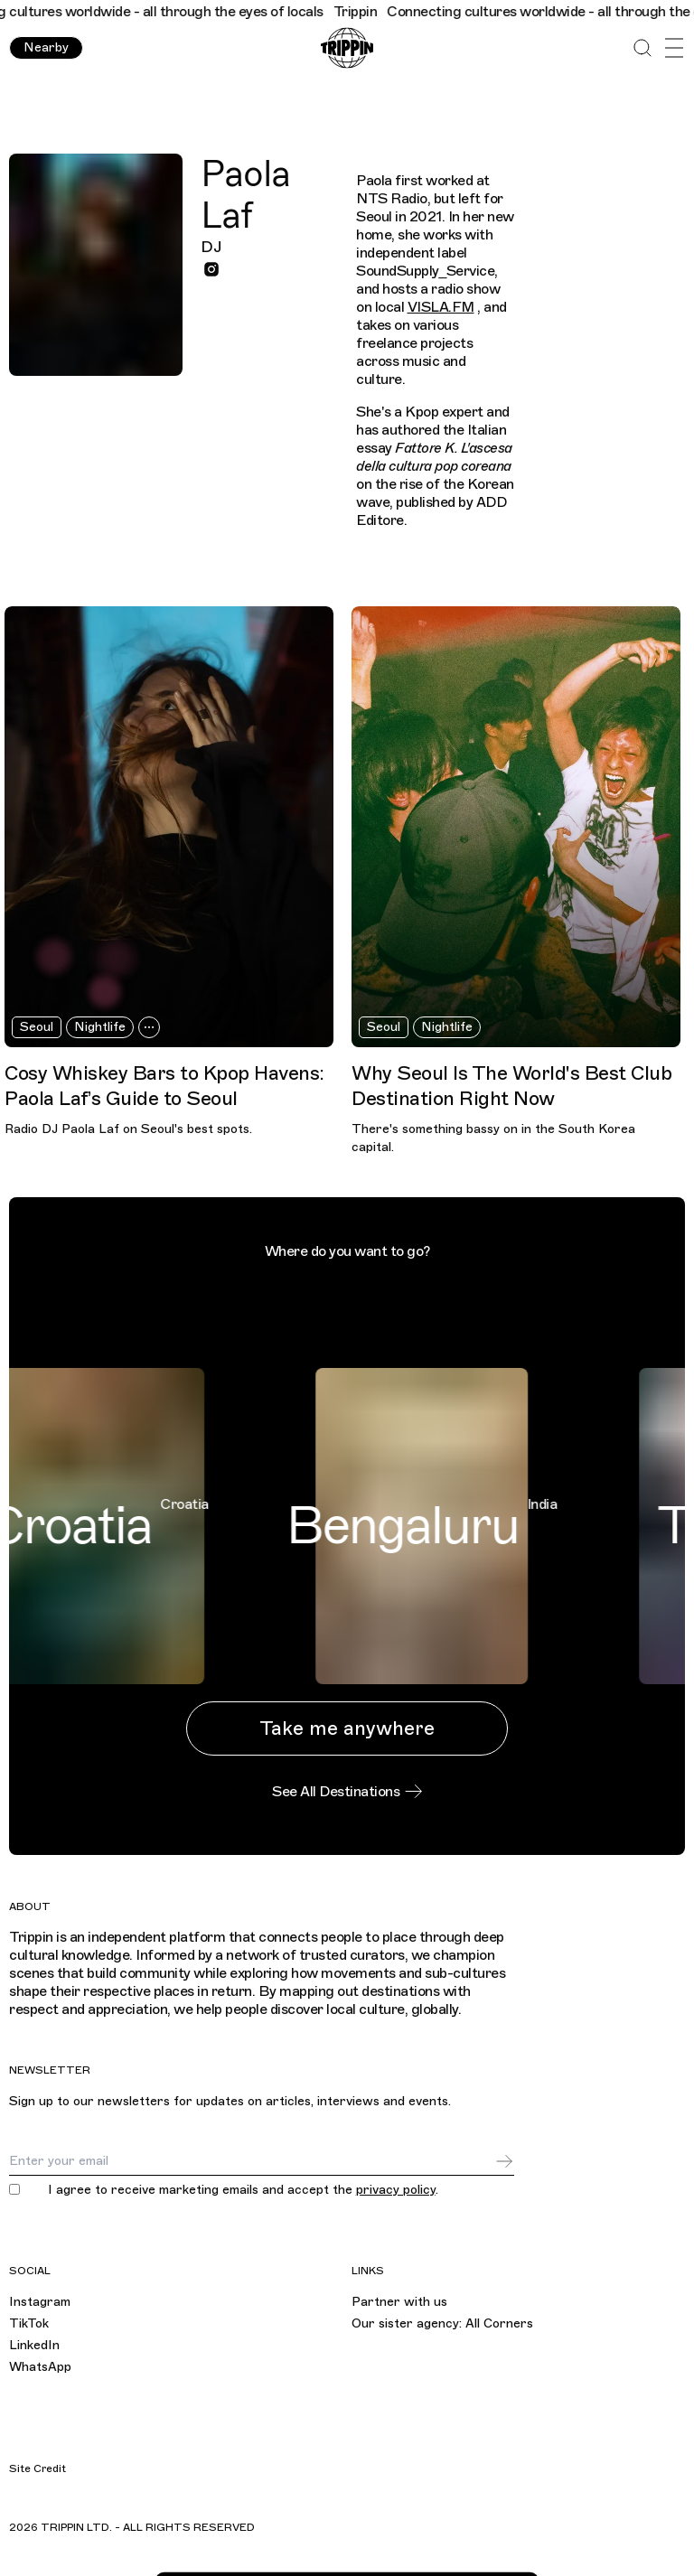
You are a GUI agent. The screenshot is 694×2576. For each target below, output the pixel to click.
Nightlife (100, 1027)
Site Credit (37, 2468)
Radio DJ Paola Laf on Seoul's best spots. (128, 1129)
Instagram (39, 2301)
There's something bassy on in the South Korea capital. (493, 1138)
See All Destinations (347, 1792)
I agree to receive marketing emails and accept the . (243, 2190)
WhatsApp (40, 2367)
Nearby (46, 47)
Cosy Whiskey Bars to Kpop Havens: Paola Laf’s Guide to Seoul (164, 1085)
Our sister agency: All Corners (442, 2323)
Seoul (36, 1027)
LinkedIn (34, 2345)
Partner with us (399, 2301)
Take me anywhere (347, 1728)
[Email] (251, 2161)
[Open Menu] (673, 48)
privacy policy (396, 2189)
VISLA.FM (441, 307)
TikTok (29, 2323)
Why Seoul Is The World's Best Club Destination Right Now (511, 1085)
